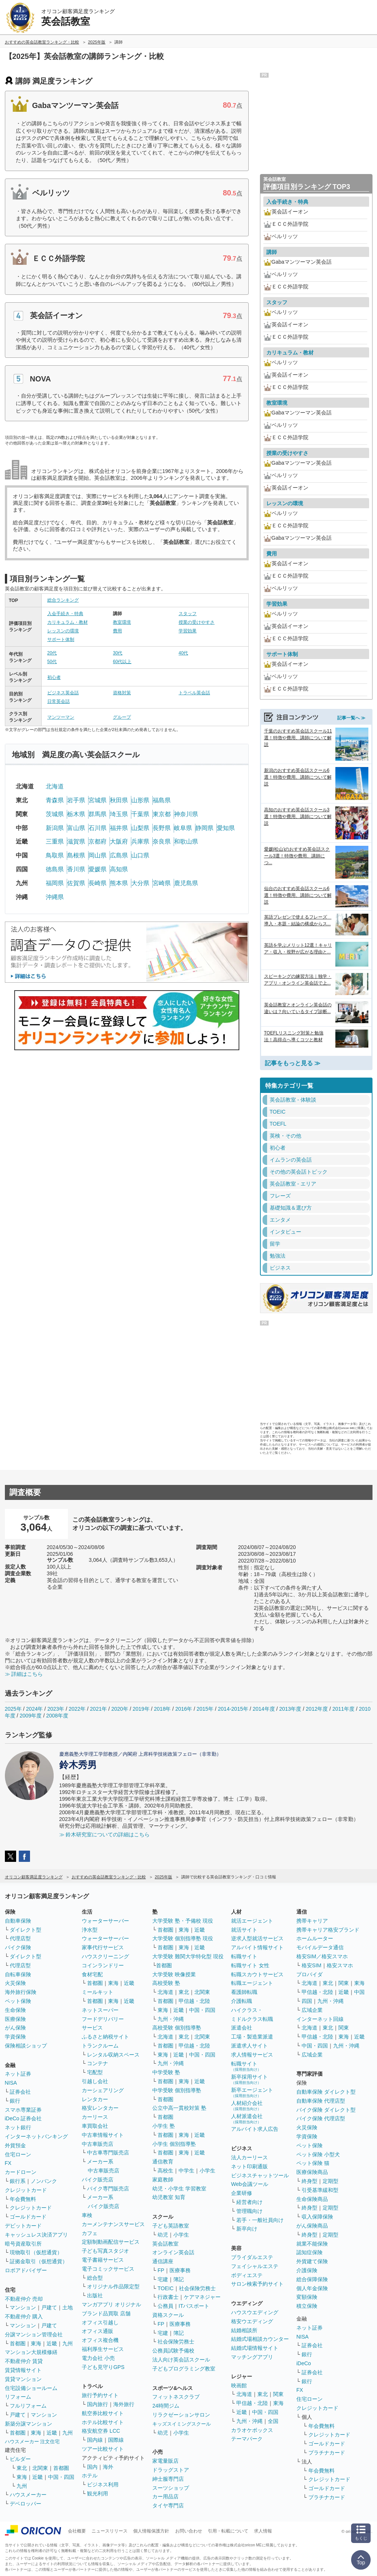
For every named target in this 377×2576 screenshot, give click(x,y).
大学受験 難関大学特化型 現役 (188, 1956)
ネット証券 (18, 2074)
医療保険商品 (312, 2172)
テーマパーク (247, 2439)
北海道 (55, 786)
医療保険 (15, 2019)
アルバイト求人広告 (254, 2129)
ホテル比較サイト (103, 2422)
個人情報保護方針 (151, 2531)
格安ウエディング (252, 2321)
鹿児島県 (186, 883)
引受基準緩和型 (320, 2190)
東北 (22, 2468)
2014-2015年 (233, 1709)
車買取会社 (95, 2126)
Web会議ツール (249, 2184)
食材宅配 (92, 1974)
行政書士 (168, 2297)
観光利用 (97, 2493)
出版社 (95, 2295)
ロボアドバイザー (26, 2270)
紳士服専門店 (168, 2479)
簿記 (178, 2279)
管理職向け (249, 2211)
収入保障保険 (317, 2217)
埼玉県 (119, 814)
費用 (117, 630)
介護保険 (306, 2270)
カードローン (20, 2172)
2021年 (98, 1709)
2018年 (162, 1709)
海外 (108, 2467)
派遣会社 (241, 2028)
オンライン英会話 (173, 2252)
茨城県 (55, 814)
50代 (52, 661)
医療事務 (180, 2270)
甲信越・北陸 (194, 2001)
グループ (122, 717)
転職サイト (244, 1956)
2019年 (140, 1709)
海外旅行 (123, 2404)
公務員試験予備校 (173, 2351)
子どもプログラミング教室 (183, 2369)
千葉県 (140, 814)
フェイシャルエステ (254, 2266)
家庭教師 (162, 2180)
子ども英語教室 (170, 2226)
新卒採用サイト (249, 2079)
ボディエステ (247, 2275)
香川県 (76, 869)
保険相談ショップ (26, 2046)
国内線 (95, 2440)
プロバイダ (309, 1974)
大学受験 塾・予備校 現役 (182, 1921)
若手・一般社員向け (260, 2220)
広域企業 (312, 2010)
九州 (67, 2343)
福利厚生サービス (103, 2349)
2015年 (205, 1709)
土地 (67, 2307)
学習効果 (188, 630)
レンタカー (95, 2099)
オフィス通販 (97, 2331)
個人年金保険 (312, 2288)
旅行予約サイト (100, 2395)
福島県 (162, 800)
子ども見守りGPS (103, 2367)
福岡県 (55, 883)
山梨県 (140, 828)
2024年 (34, 1709)
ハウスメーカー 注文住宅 (32, 2441)
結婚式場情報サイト (254, 2348)
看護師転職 (244, 1992)
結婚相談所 (244, 2330)
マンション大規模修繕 (31, 2352)
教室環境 (122, 622)
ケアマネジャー (202, 2297)
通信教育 (162, 2162)
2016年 (183, 1709)
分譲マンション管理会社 (34, 2334)
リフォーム (18, 2397)
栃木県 (76, 814)
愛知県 (226, 828)
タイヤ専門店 (168, 2505)
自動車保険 (18, 1921)
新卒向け (246, 2229)
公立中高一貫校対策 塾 (179, 2108)
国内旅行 (97, 2404)
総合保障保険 (312, 2279)
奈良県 (162, 841)
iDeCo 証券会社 (23, 2118)
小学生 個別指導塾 (174, 2144)
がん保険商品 (312, 2226)
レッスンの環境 (63, 630)
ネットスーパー (100, 2010)
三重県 (55, 841)
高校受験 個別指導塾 (176, 2028)
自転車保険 (18, 1974)
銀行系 (18, 2181)
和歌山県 (186, 841)
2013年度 (290, 1709)
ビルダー (20, 2459)
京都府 (98, 841)
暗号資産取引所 (23, 2244)
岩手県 (76, 800)
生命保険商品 (312, 2199)
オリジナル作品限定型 (113, 2286)
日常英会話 (58, 701)
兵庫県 (140, 841)
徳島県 (55, 869)
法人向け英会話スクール (181, 2360)
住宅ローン (18, 2154)
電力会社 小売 (98, 2358)
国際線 (116, 2440)
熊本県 (119, 883)
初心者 (54, 677)
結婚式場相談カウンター (260, 2339)
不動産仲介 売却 (24, 2299)
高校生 (165, 2171)
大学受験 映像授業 (174, 1974)
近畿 (52, 2343)
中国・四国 (61, 2477)
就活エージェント (252, 1921)
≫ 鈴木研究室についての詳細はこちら (104, 1834)
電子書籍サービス (103, 2260)
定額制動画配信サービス (111, 2242)
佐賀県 (76, 883)
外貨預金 (15, 2145)
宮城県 (98, 800)
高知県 (119, 869)
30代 (117, 653)
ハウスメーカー (28, 2495)
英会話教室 (165, 2244)
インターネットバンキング (36, 2136)
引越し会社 (95, 2081)
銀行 (15, 2101)
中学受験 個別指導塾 (176, 2090)
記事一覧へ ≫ (351, 718)
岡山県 (98, 855)
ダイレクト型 (25, 1930)
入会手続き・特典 (65, 613)
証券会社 (20, 2092)
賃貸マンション (23, 2379)
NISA (11, 2083)
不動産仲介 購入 (24, 2316)
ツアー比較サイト (103, 2449)
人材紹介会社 (247, 2105)
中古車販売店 (97, 2144)
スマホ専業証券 (23, 2110)
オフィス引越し (100, 2322)
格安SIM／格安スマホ (322, 1956)
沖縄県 (55, 897)
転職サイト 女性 (250, 1965)
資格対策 (122, 692)
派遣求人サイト (249, 2046)
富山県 (76, 828)
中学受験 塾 (166, 2072)
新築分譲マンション (28, 2424)
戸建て (49, 2307)
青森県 (55, 800)
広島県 (119, 855)
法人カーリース (249, 2157)
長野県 (162, 828)
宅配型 (95, 2072)
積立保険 (306, 2306)
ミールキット (97, 1992)
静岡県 (204, 828)
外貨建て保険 (312, 2261)
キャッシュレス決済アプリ (36, 2235)
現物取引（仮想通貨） (36, 2252)
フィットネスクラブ (176, 2397)
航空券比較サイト (103, 2413)
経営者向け (249, 2202)
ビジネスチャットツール (260, 2175)
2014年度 (263, 1709)
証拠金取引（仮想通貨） (39, 2261)
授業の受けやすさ (197, 622)
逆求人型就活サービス (257, 1938)
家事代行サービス (103, 1947)
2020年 (119, 1709)
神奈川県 (186, 814)
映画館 (239, 2385)
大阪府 (119, 841)
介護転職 (241, 2001)
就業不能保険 (312, 2244)
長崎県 (98, 883)
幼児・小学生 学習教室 (179, 2189)
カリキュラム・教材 (67, 622)
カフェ (90, 2233)
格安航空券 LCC (101, 2431)
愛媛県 (98, 869)
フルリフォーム (28, 2406)
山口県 (140, 855)
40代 (183, 653)
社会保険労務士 (197, 2288)
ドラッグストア (170, 2470)
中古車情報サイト (103, 2135)
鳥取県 (55, 855)
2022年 (77, 1709)
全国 (273, 2421)
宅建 (163, 2279)
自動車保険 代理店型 (320, 2101)
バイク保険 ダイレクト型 (326, 2110)
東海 (36, 2343)
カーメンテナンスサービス (113, 2224)
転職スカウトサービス (257, 1974)
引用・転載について (228, 2531)
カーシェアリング (103, 2090)
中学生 (186, 2171)
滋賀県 (76, 841)
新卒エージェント (252, 2092)
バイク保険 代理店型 (320, 2118)
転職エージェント (252, 1983)
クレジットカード (26, 2190)
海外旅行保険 (20, 1992)
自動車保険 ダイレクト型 (326, 2092)
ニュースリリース (110, 2531)
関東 (278, 2394)
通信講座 (162, 2261)
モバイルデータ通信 (320, 1947)
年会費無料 (23, 2199)
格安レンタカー (100, 2108)
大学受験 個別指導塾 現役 (182, 1938)
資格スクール (168, 2315)
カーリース (95, 2117)
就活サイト (244, 1930)
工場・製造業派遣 (252, 2037)
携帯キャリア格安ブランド (327, 1930)
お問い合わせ (188, 2531)
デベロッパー (25, 2504)
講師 (271, 252)
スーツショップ (170, 2488)
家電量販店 (165, 2461)
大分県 (140, 883)
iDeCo (303, 2363)
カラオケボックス (252, 2430)
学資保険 (15, 2037)
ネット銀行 (18, 2127)
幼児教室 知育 (168, 2197)
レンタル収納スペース (113, 2055)
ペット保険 (18, 2001)
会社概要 (77, 2531)
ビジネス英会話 (63, 692)
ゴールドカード (28, 2217)
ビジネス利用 (103, 2484)
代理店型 (20, 1938)
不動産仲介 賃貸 (24, 2361)
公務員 (165, 2306)
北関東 (40, 2468)
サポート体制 (60, 639)
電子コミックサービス (108, 2269)
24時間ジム (165, 2406)
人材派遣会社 (247, 2118)
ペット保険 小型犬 (318, 2154)
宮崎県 (162, 883)
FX (8, 2163)
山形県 (140, 800)
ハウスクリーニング (105, 1956)
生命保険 (15, 2010)
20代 (52, 653)
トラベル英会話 (194, 692)
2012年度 (317, 1709)
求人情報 (263, 2531)
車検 (87, 2215)
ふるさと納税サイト (105, 2037)
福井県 (119, 828)
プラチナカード (326, 2453)
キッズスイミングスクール (181, 2424)
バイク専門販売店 (108, 2189)
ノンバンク (44, 2181)
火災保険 (15, 1983)
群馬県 (98, 814)
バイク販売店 (97, 2180)
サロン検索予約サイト (257, 2284)
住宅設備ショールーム (31, 2388)
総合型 (95, 2278)
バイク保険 (18, 1947)
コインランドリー (103, 1965)
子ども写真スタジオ (105, 2251)
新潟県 (55, 828)
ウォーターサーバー (105, 1921)
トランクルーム (100, 2046)
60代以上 (122, 661)
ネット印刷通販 (249, 2166)
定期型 (330, 2181)
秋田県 (119, 800)
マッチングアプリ (252, 2357)
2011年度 (343, 1709)
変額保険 (306, 2297)
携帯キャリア (312, 1921)
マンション (23, 2307)
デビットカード (23, 2226)
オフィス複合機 (100, 2340)
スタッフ (188, 613)
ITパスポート (194, 2306)
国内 (92, 2467)
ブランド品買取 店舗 (106, 2313)
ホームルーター (314, 1938)
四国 (307, 2001)
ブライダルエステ (252, 2257)
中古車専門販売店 (108, 2153)
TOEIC (166, 2288)
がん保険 (15, 2028)
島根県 (76, 855)
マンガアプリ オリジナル (111, 2304)
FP (161, 2270)
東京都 (162, 814)
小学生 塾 (163, 2126)
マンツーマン (60, 717)
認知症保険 (309, 2252)
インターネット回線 (320, 2019)
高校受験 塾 (166, 1983)
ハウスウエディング (254, 2312)
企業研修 (241, 2193)
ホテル (90, 2475)
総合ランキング (63, 600)
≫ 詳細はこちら (24, 1674)
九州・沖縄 (171, 2019)
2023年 (55, 1709)
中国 (359, 1992)
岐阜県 (183, 828)
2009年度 (31, 1716)
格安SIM (311, 1965)
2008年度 (57, 1716)
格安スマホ (340, 1965)
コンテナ (97, 2063)
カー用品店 (165, 2496)
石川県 (98, 828)
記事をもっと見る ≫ (292, 1063)
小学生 (207, 2171)
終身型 (309, 2181)
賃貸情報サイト (23, 2370)
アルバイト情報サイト (257, 1947)
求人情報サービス (252, 2055)
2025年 (13, 1709)
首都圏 (18, 2343)
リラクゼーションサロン (181, 2415)
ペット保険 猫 (312, 2163)
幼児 (163, 2235)
